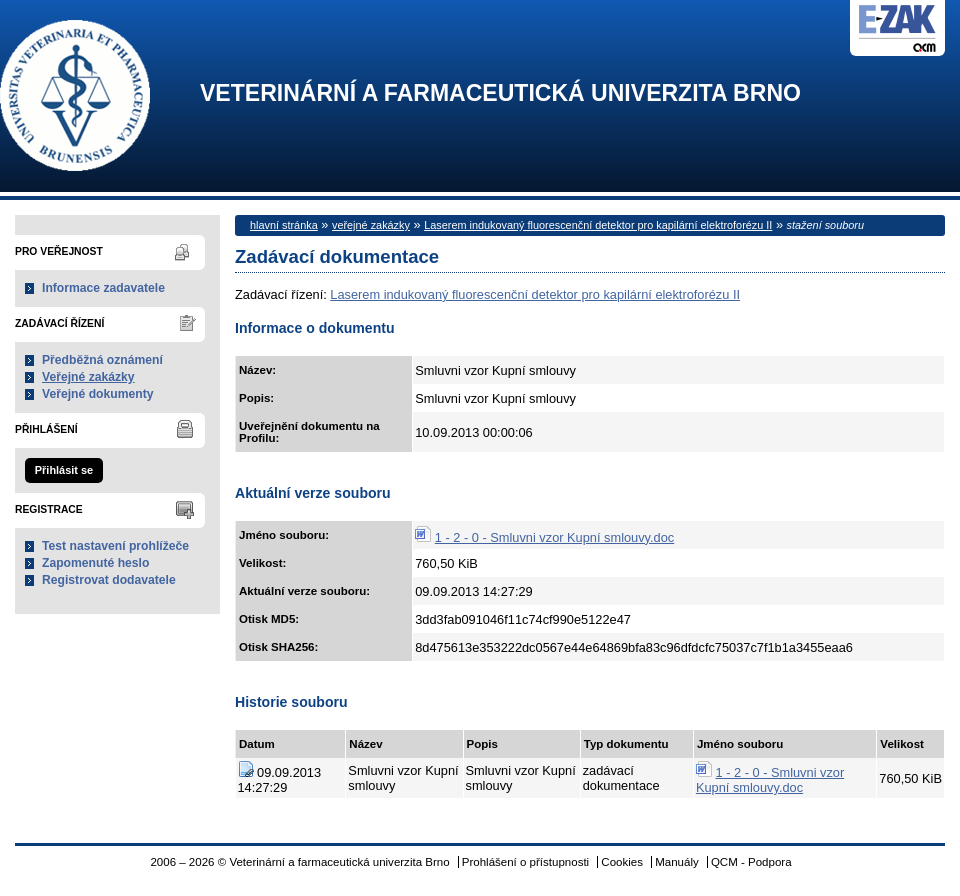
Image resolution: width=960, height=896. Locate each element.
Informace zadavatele (103, 288)
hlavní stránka (284, 225)
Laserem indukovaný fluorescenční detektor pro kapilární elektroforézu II (598, 225)
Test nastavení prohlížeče (115, 546)
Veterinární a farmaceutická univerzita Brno (500, 93)
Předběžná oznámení (102, 360)
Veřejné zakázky (88, 377)
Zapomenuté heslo (95, 563)
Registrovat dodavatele (109, 580)
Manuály (677, 862)
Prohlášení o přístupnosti (525, 862)
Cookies (622, 862)
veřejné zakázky (371, 225)
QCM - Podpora (751, 862)
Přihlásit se (64, 470)
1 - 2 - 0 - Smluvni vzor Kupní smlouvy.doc (554, 537)
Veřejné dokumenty (97, 394)
